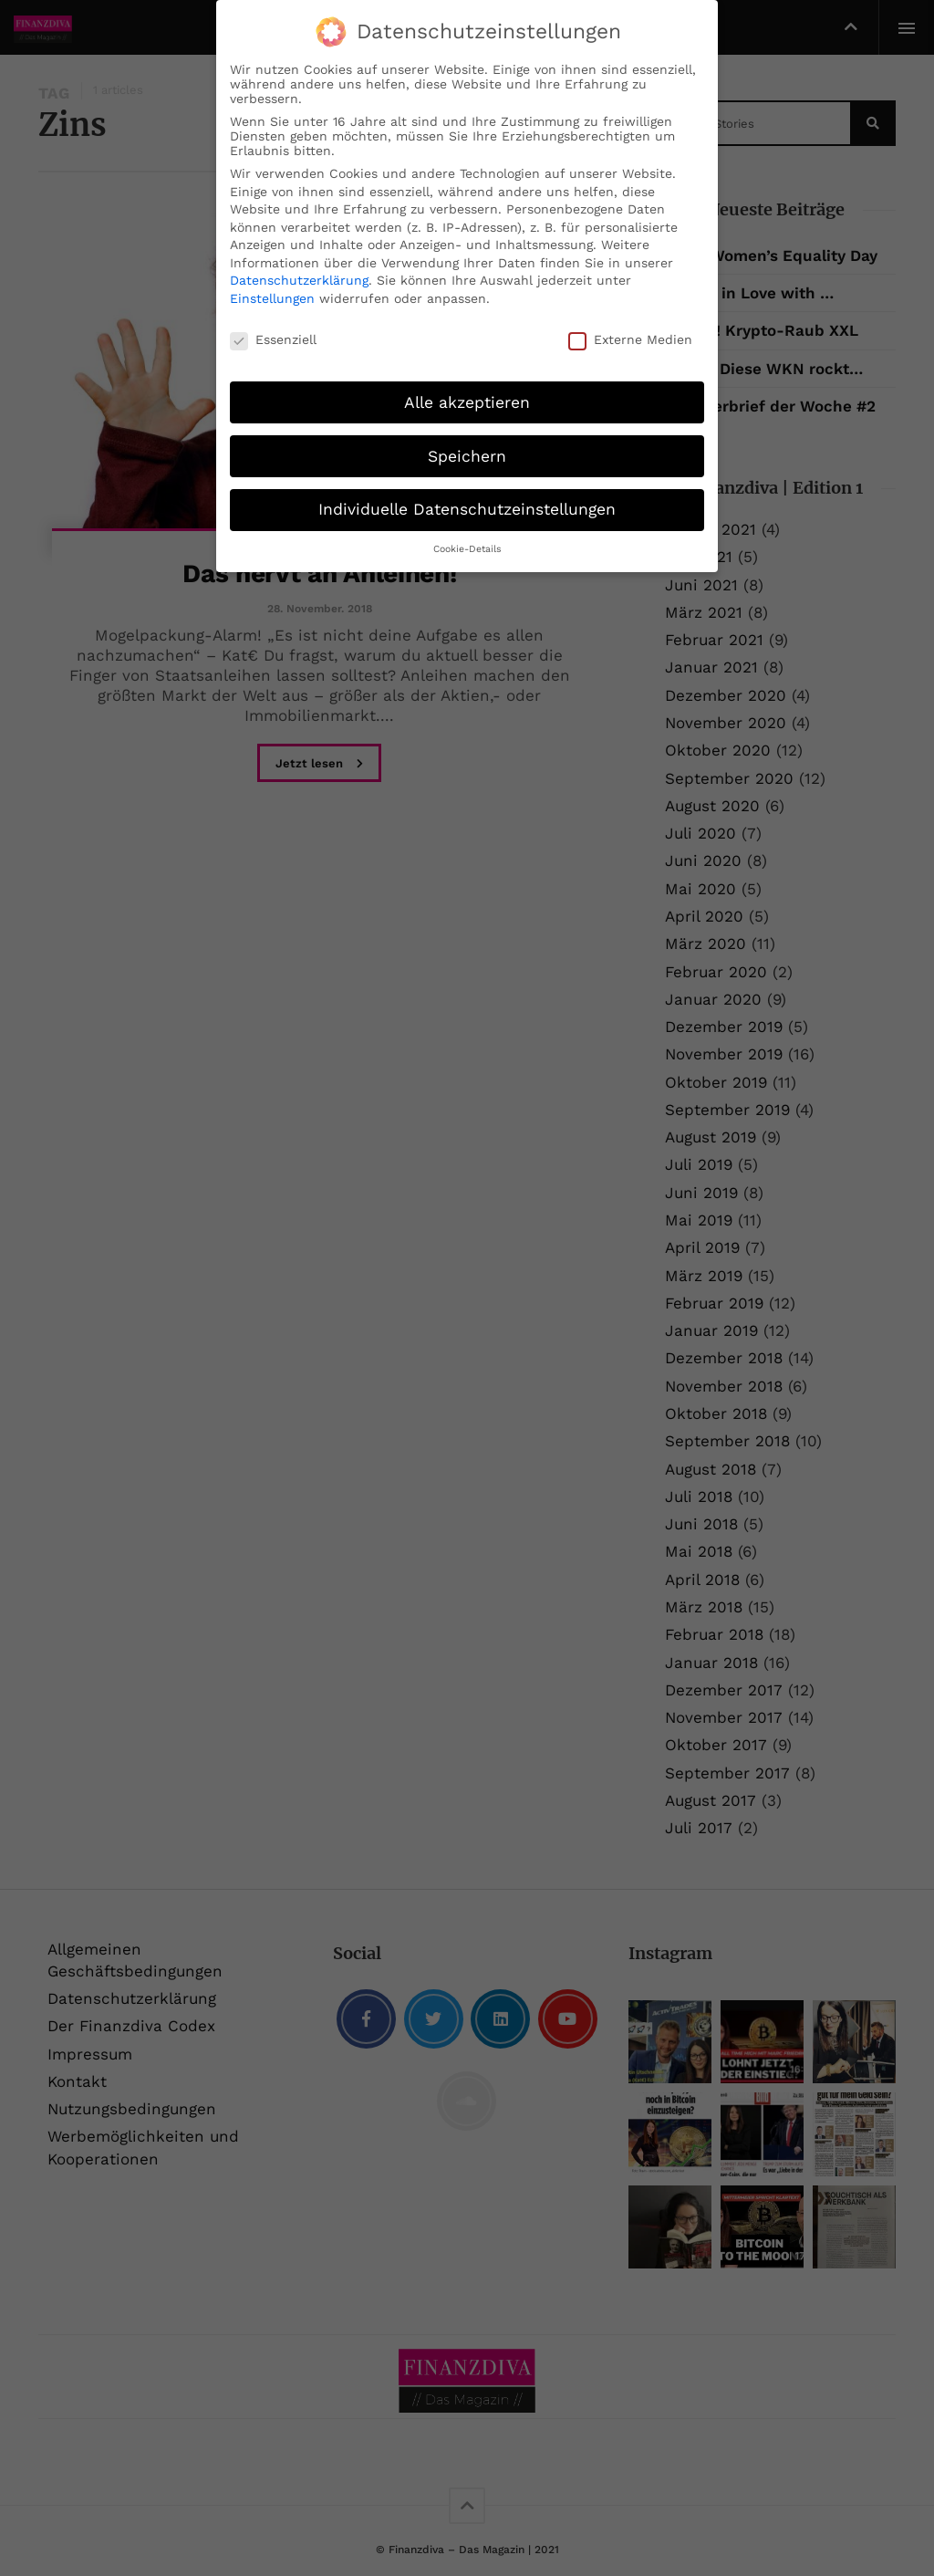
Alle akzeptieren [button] (467, 401)
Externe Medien (630, 339)
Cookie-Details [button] (467, 549)
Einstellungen (272, 298)
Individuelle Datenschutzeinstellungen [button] (467, 509)
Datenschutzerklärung (299, 280)
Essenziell (273, 339)
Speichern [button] (467, 455)
